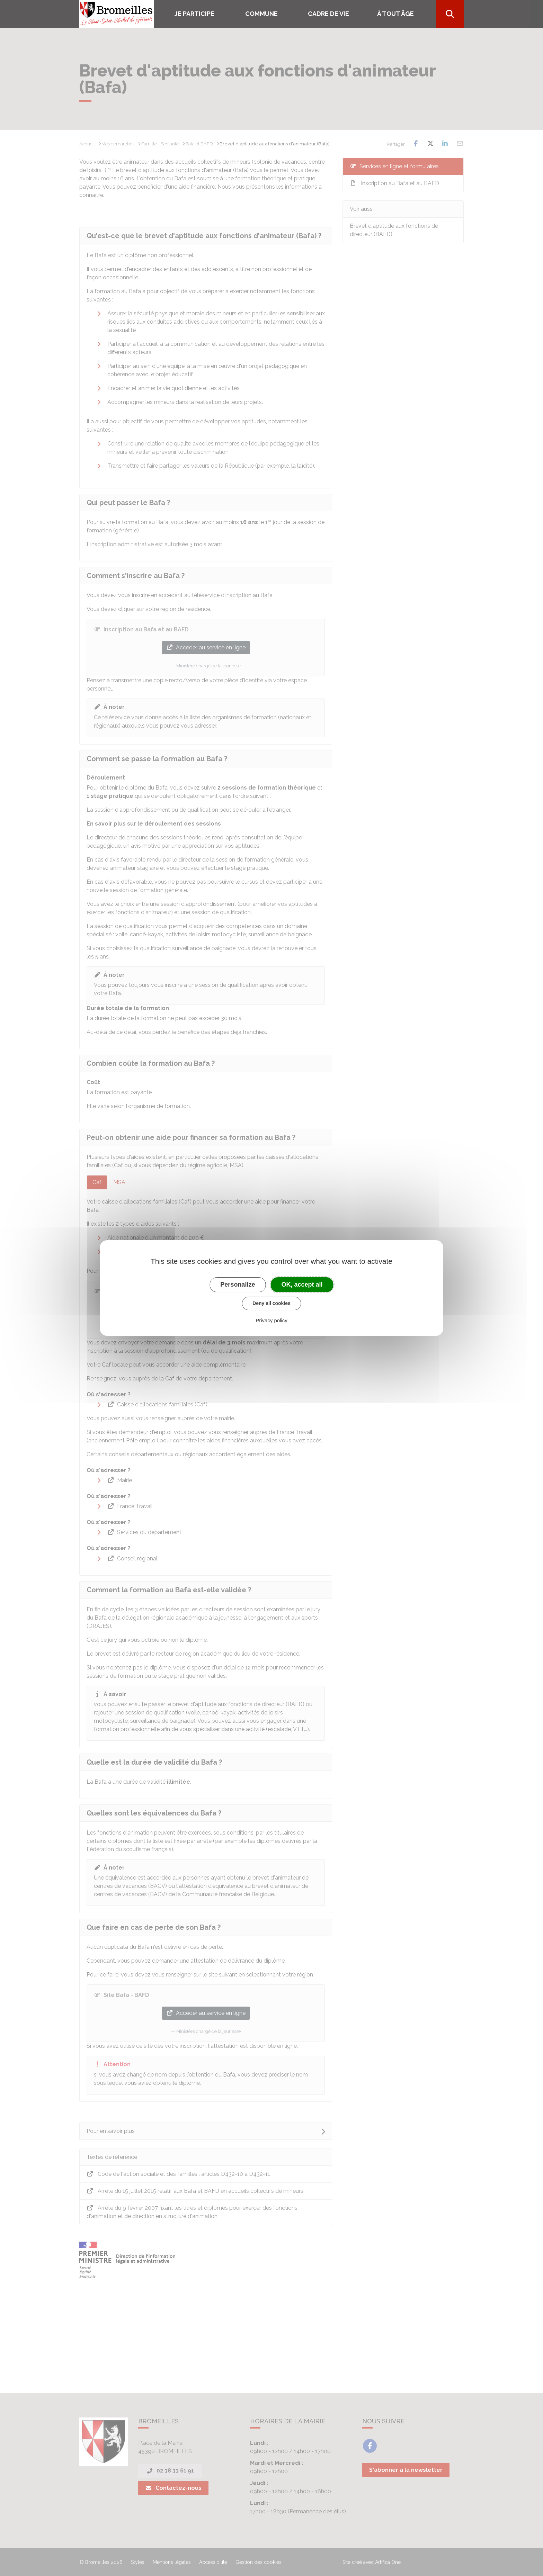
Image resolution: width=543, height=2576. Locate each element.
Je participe (194, 13)
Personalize (237, 1284)
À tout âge (395, 13)
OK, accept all (302, 1284)
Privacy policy (271, 1320)
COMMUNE (261, 13)
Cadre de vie (328, 13)
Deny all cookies (271, 1303)
